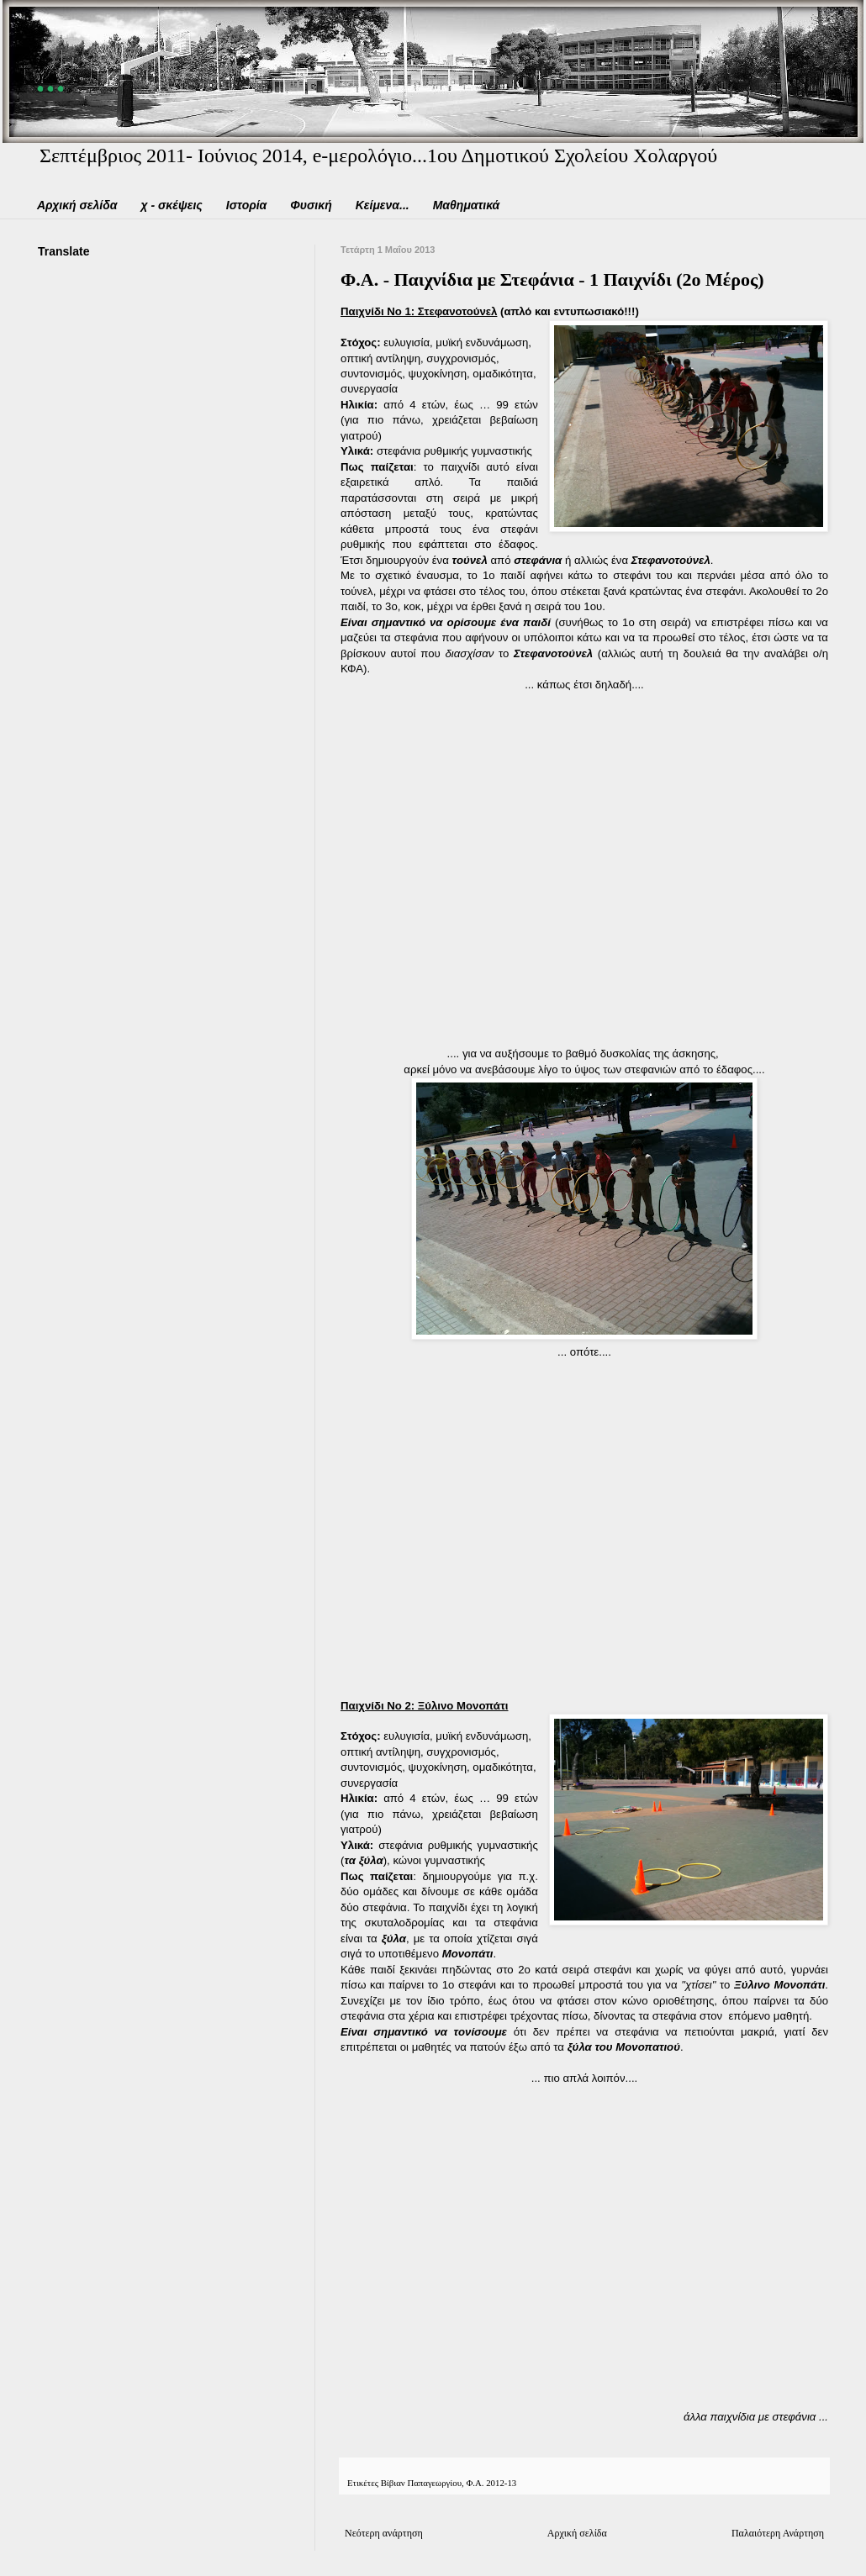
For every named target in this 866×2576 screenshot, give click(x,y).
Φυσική (310, 205)
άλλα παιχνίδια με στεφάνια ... (756, 2416)
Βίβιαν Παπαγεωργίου (421, 2483)
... (53, 74)
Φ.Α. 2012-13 (491, 2483)
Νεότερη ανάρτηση (384, 2533)
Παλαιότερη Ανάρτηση (777, 2533)
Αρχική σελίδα (77, 205)
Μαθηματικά (466, 205)
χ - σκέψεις (171, 205)
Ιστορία (246, 205)
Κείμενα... (382, 205)
